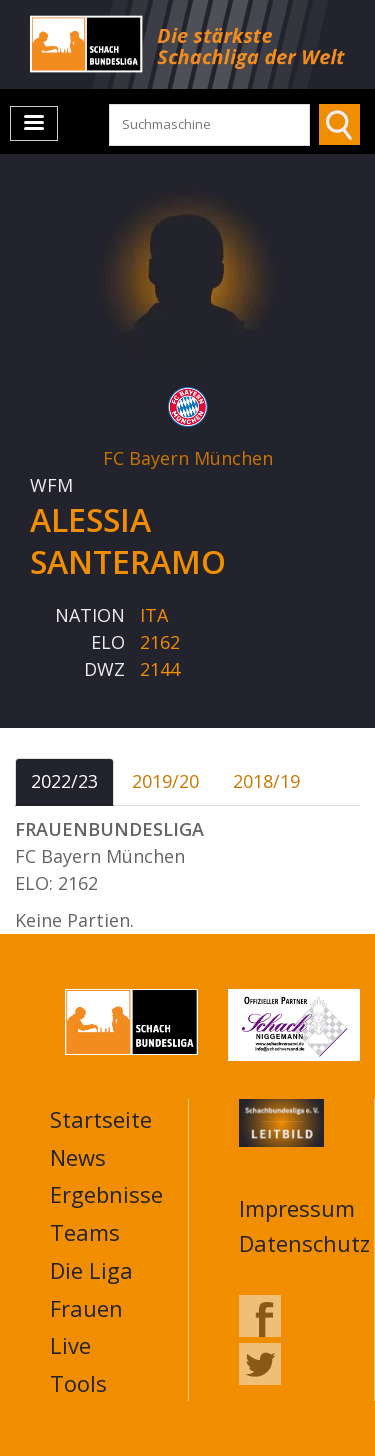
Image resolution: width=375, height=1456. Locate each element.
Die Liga (91, 1270)
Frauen (86, 1308)
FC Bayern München (188, 458)
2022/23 (64, 781)
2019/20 (165, 781)
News (78, 1157)
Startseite (101, 1119)
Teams (85, 1232)
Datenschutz (304, 1243)
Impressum (297, 1208)
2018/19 (266, 781)
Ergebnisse (106, 1194)
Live (70, 1345)
